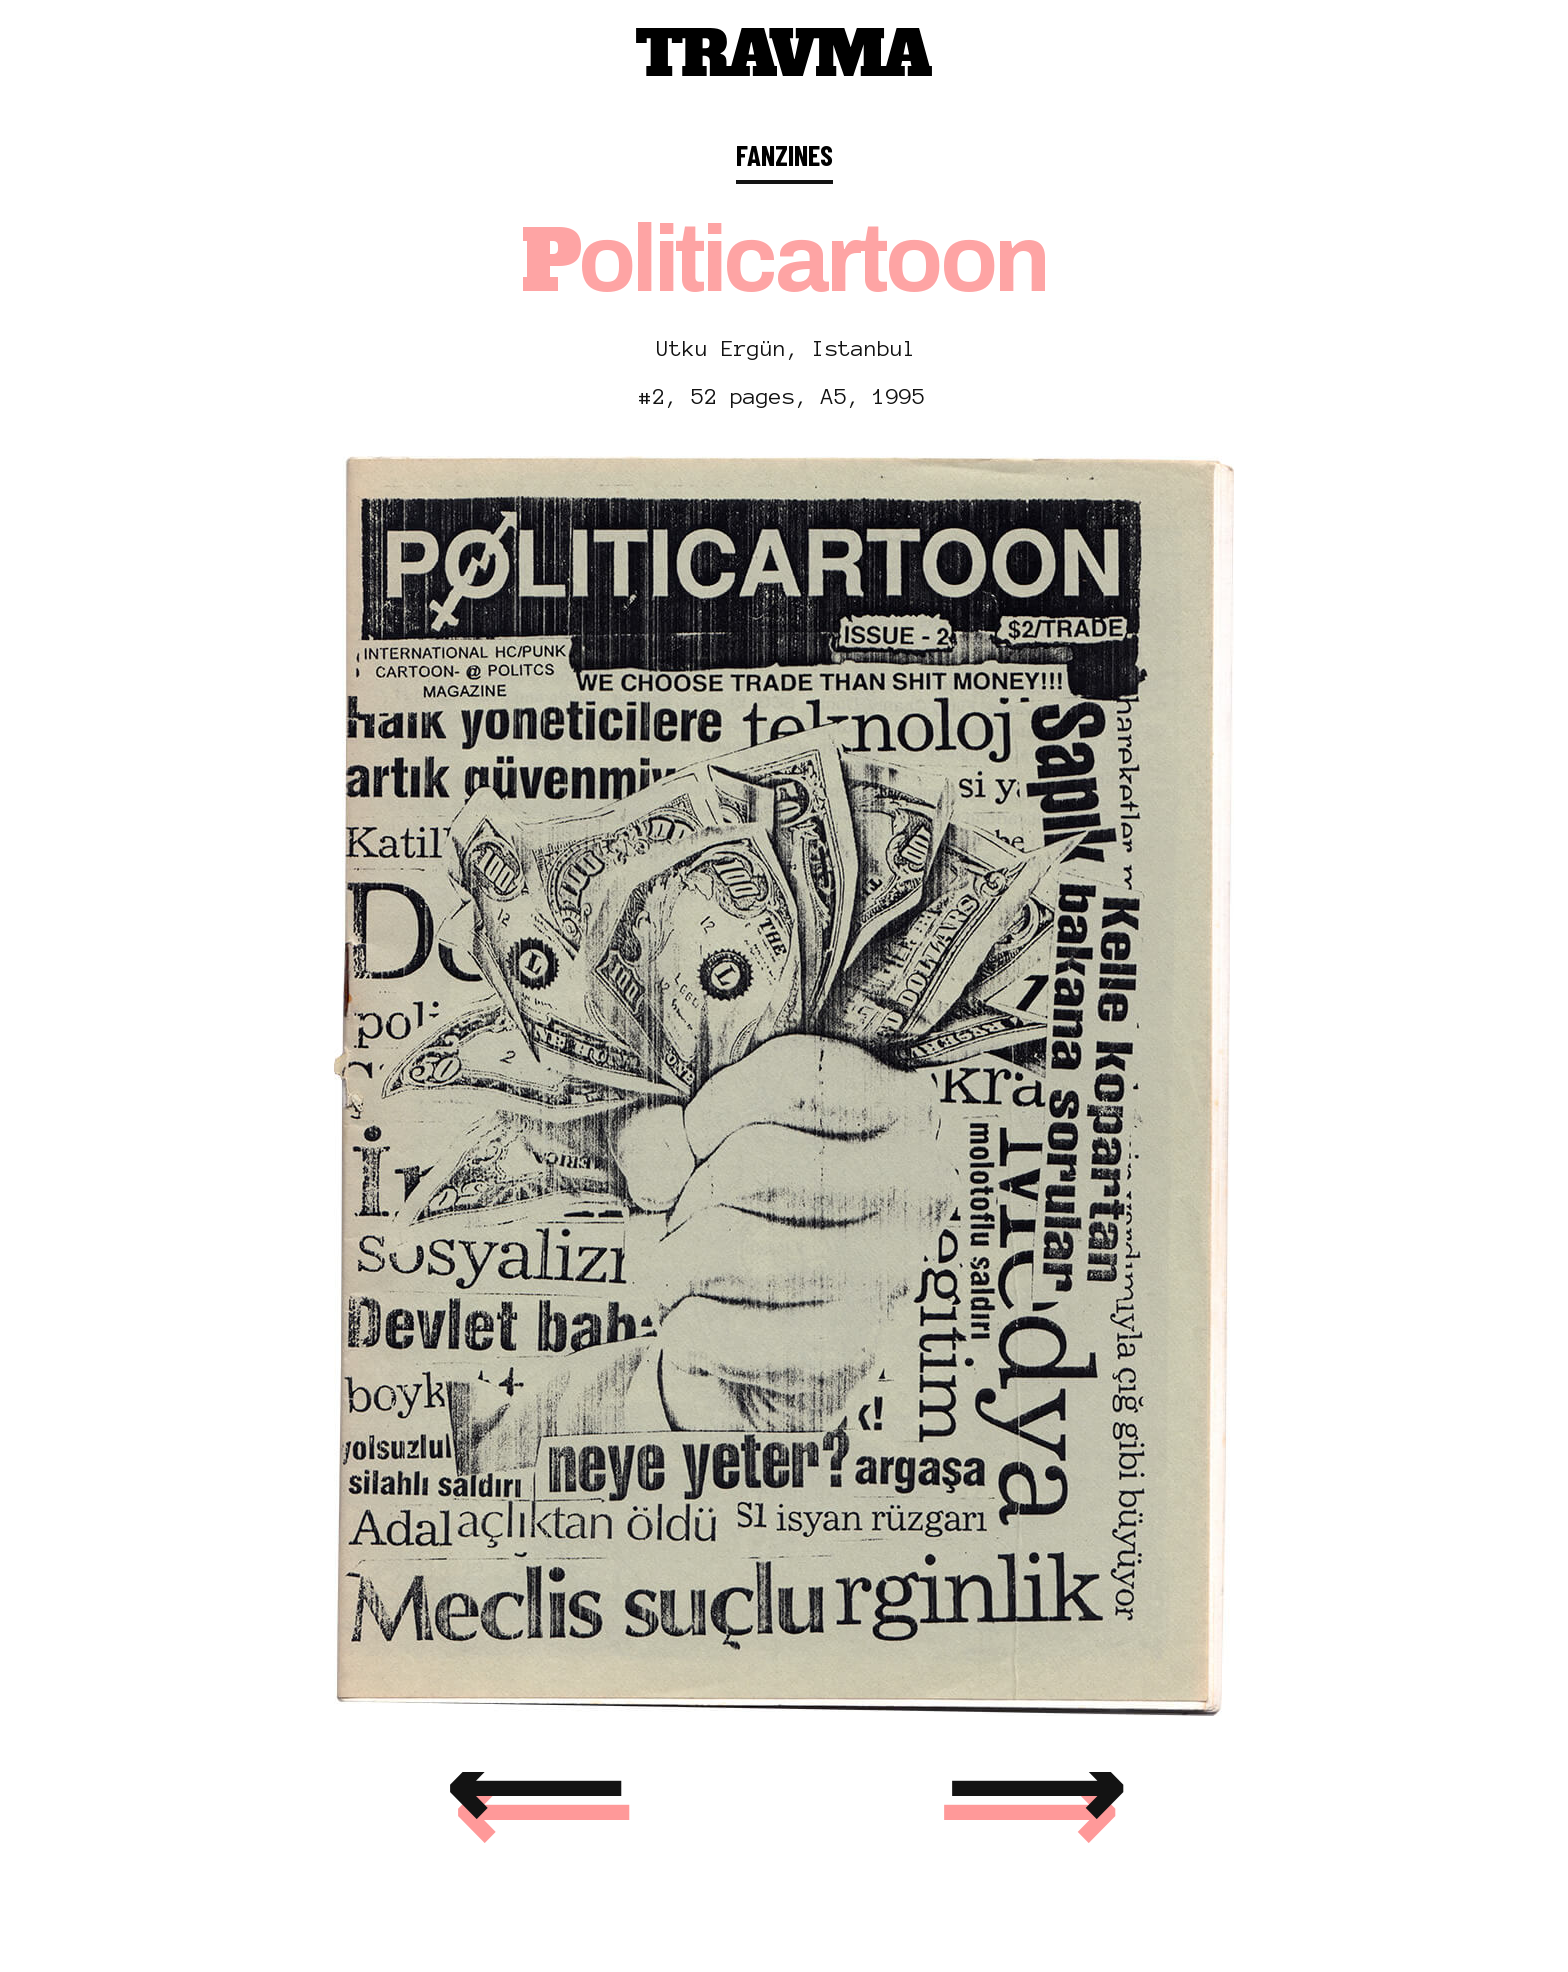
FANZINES (784, 154)
